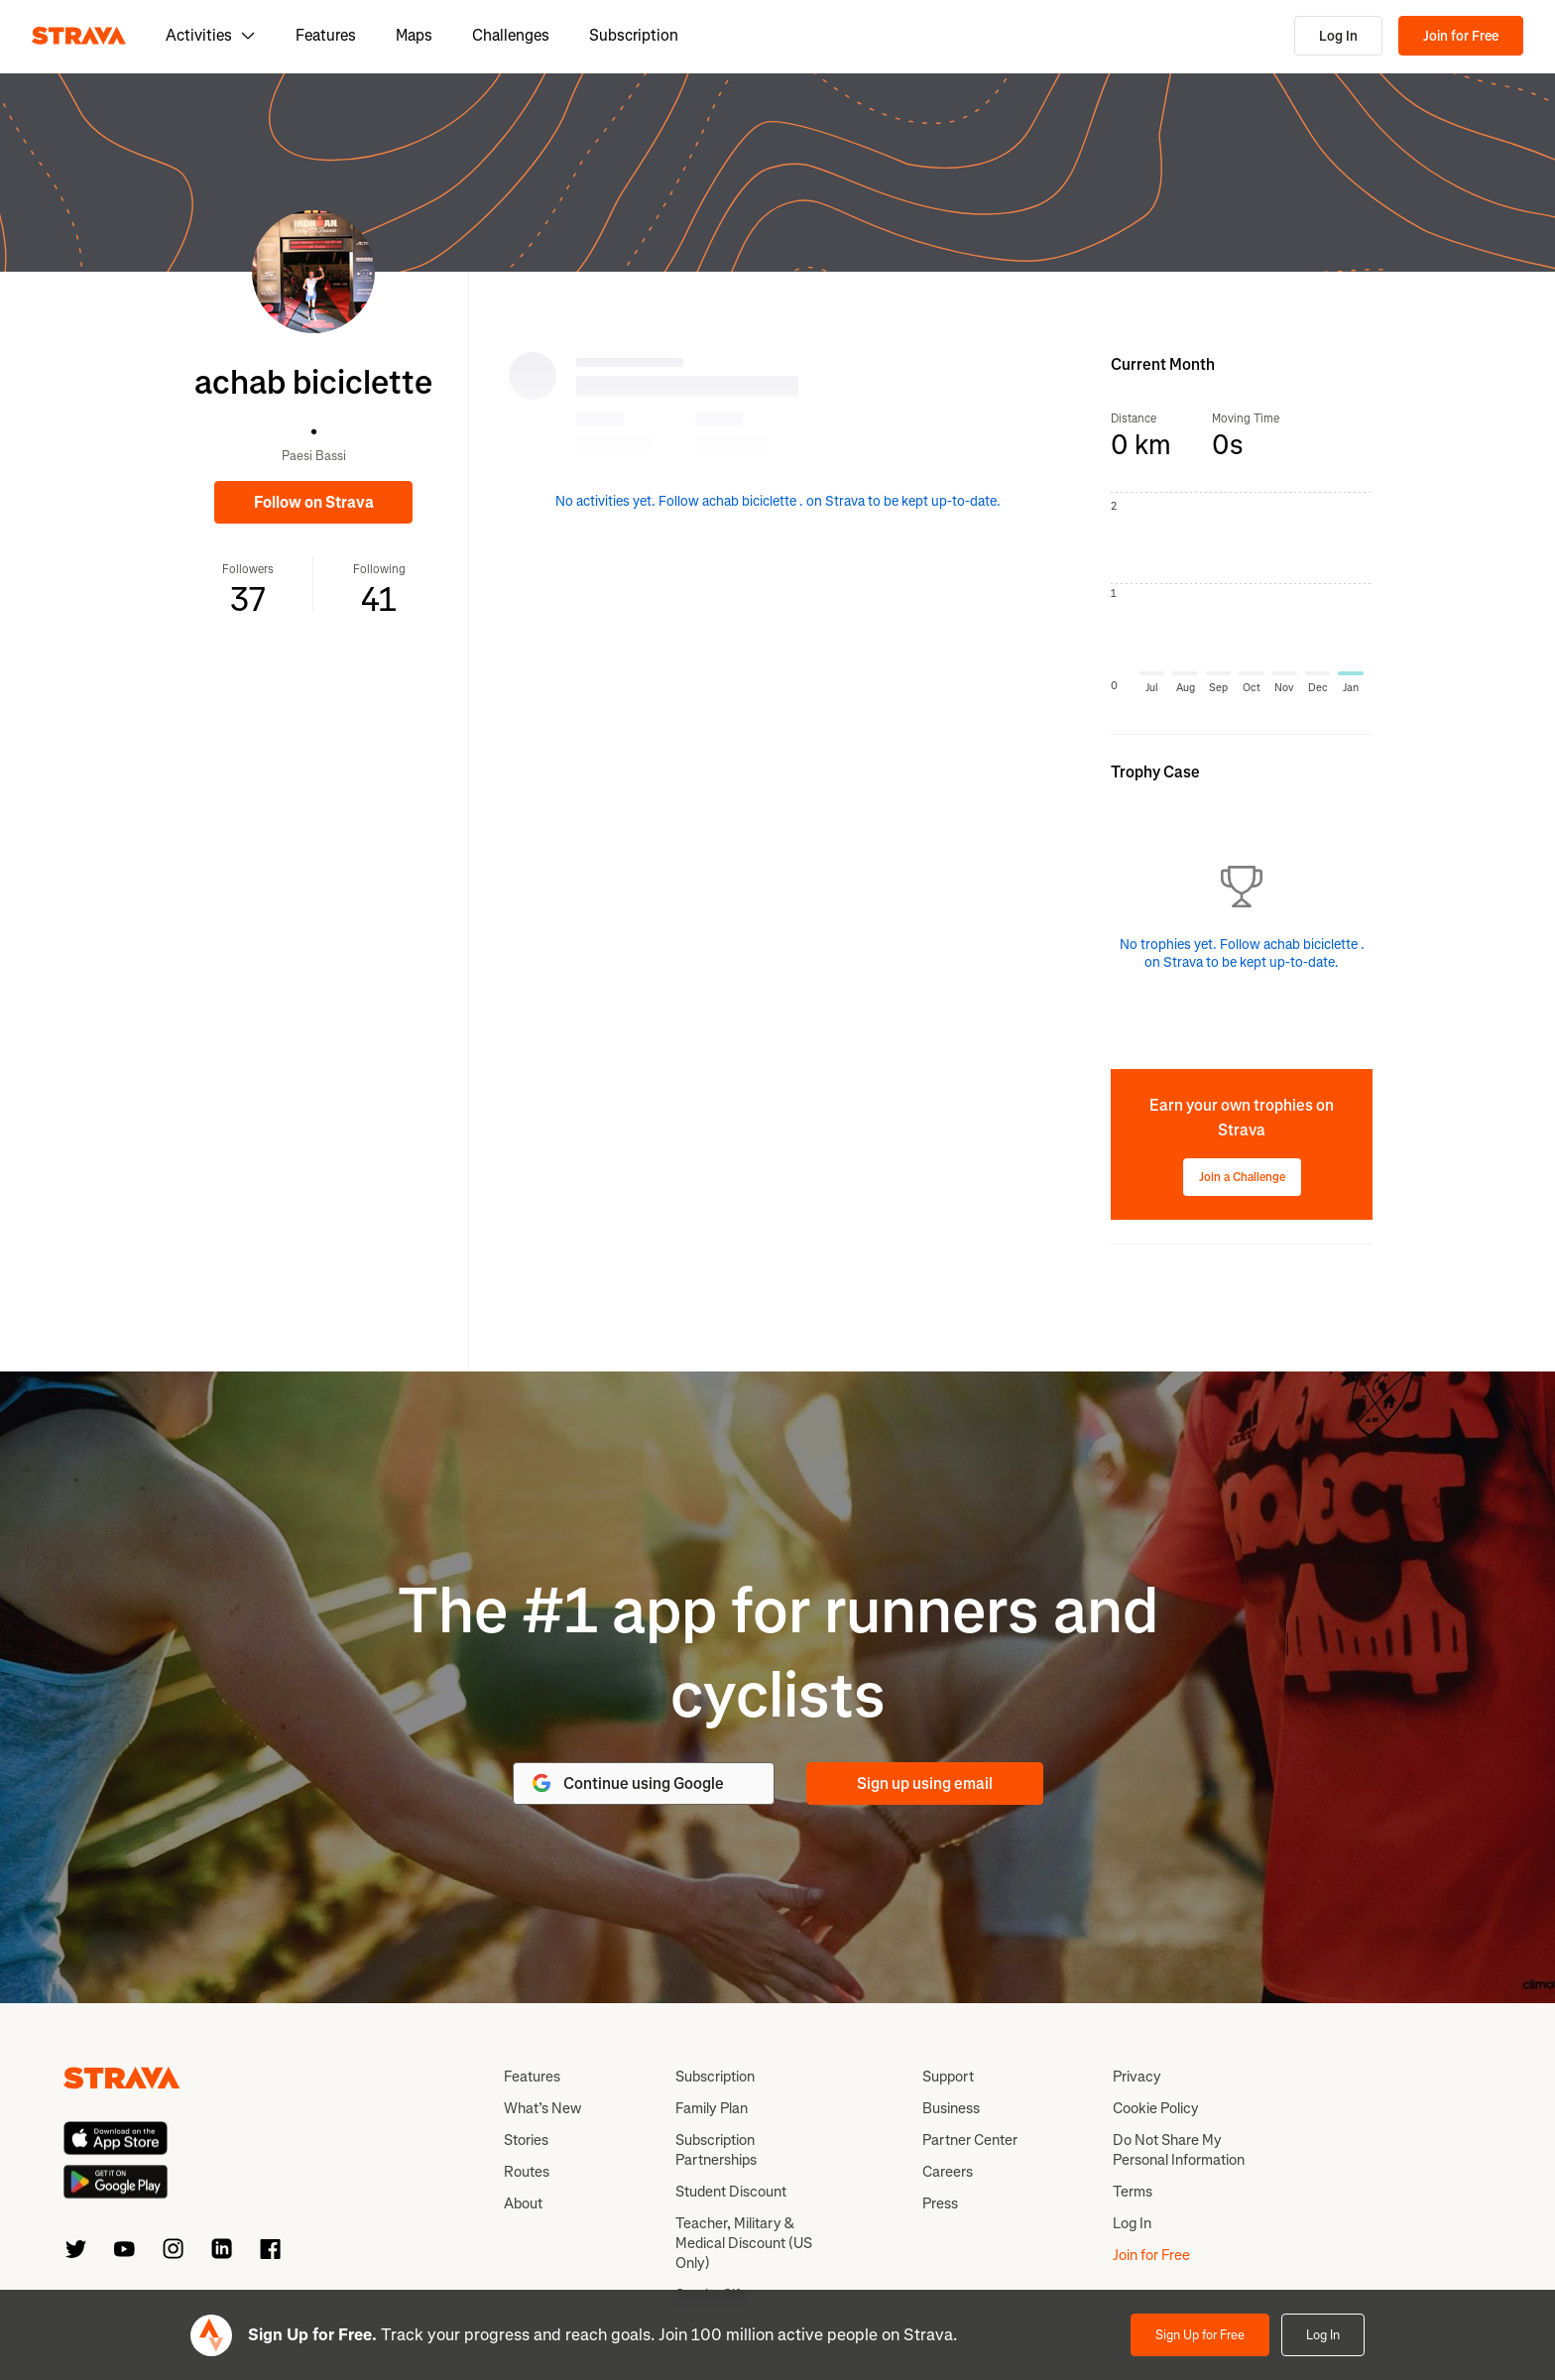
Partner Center (969, 2140)
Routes (526, 2172)
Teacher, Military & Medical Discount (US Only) (743, 2243)
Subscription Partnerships (716, 2150)
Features (326, 35)
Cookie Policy (1156, 2108)
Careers (947, 2172)
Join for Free (1460, 36)
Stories (526, 2140)
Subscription (633, 35)
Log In (1338, 36)
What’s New (542, 2108)
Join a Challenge (1242, 1177)
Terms (1132, 2192)
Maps (414, 35)
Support (948, 2076)
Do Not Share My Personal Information (1179, 2150)
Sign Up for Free (1200, 2334)
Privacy (1137, 2076)
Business (951, 2108)
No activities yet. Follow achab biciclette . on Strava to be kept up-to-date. (778, 501)
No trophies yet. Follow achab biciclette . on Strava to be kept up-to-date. (1242, 953)
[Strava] (79, 36)
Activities (211, 35)
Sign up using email (925, 1783)
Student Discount (730, 2192)
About (523, 2203)
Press (940, 2203)
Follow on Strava (314, 502)
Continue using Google (627, 1783)
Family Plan (711, 2108)
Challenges (510, 35)
